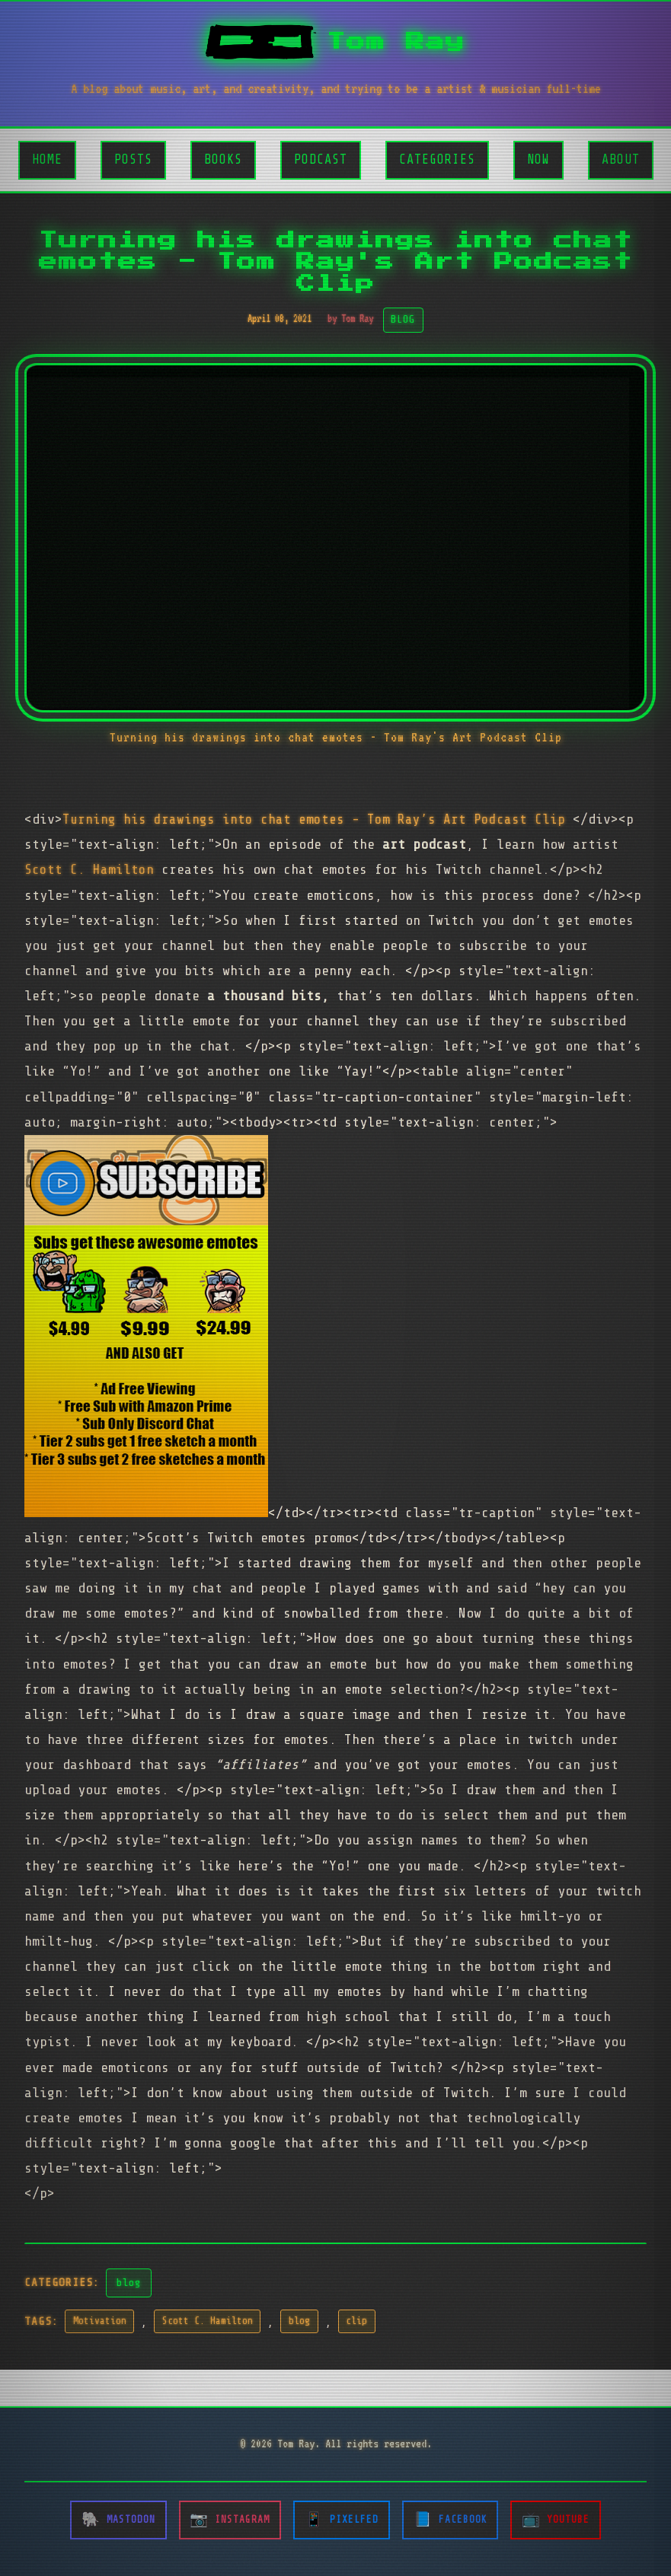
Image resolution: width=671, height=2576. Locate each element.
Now (538, 159)
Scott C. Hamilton (89, 869)
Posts (133, 159)
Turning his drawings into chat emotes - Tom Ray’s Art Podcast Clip (317, 819)
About (621, 159)
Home (47, 159)
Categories (437, 159)
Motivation (99, 2321)
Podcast (320, 159)
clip (356, 2321)
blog (129, 2282)
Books (223, 159)
